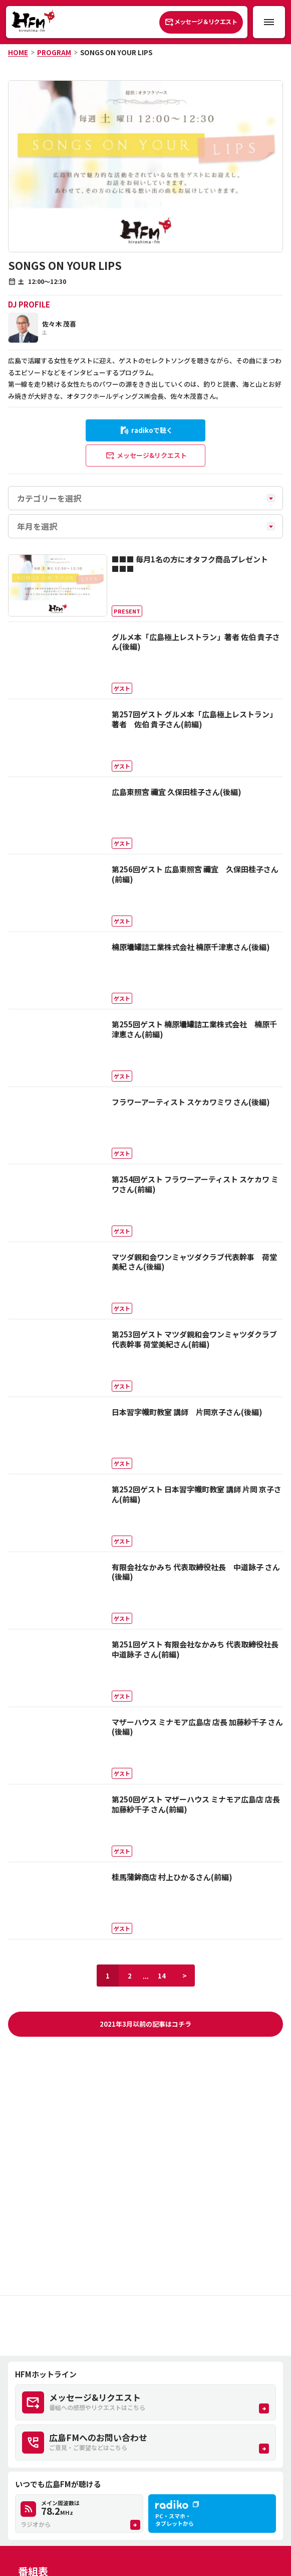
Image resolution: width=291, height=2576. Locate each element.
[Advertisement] (145, 2326)
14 (162, 1976)
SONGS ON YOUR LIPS (116, 52)
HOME (18, 52)
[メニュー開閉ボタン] (269, 22)
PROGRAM (54, 52)
